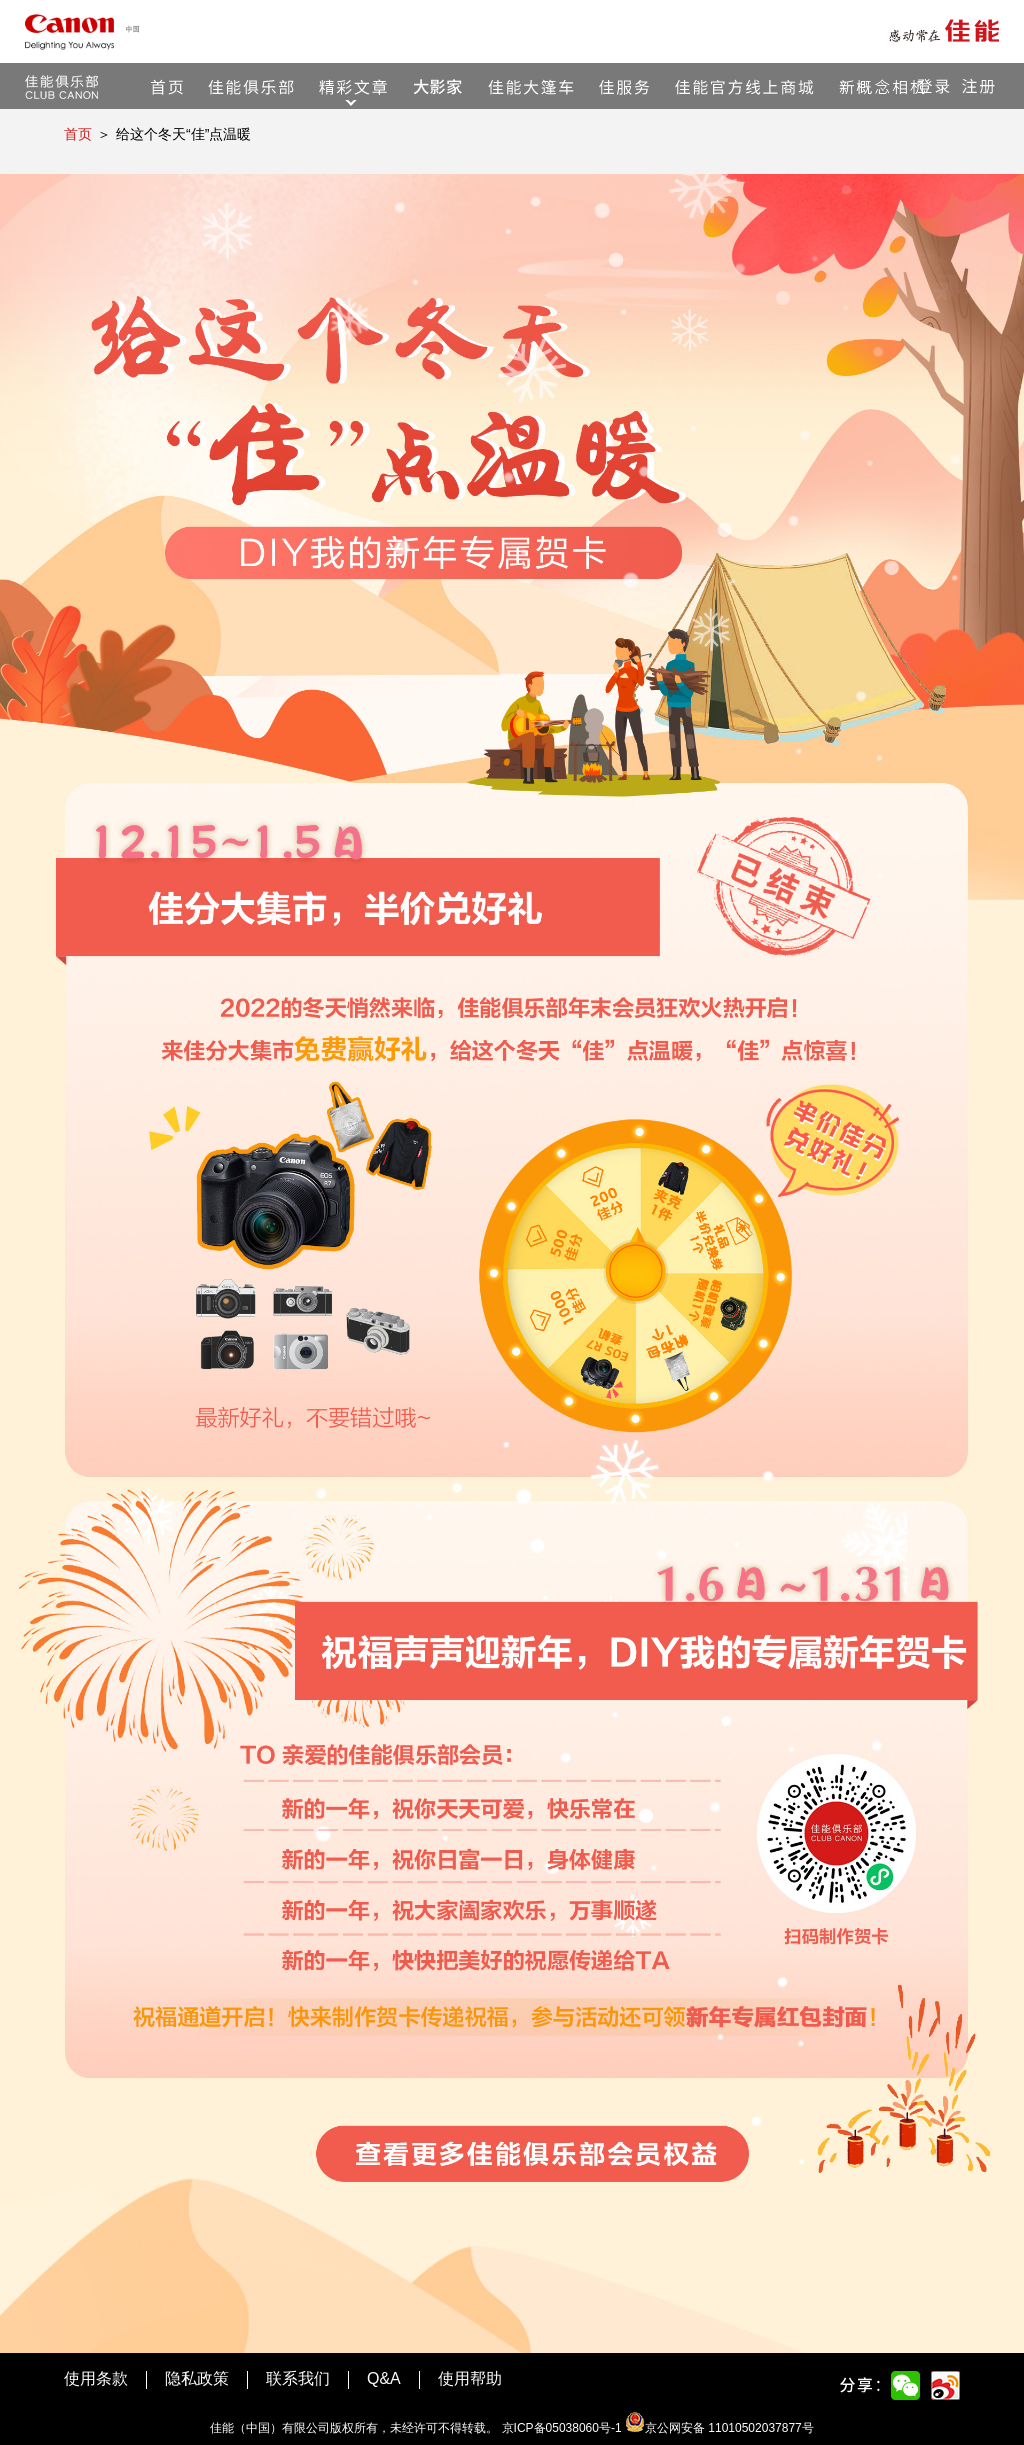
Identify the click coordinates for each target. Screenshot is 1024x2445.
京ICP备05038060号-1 (562, 2428)
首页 (78, 134)
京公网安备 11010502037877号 (719, 2428)
